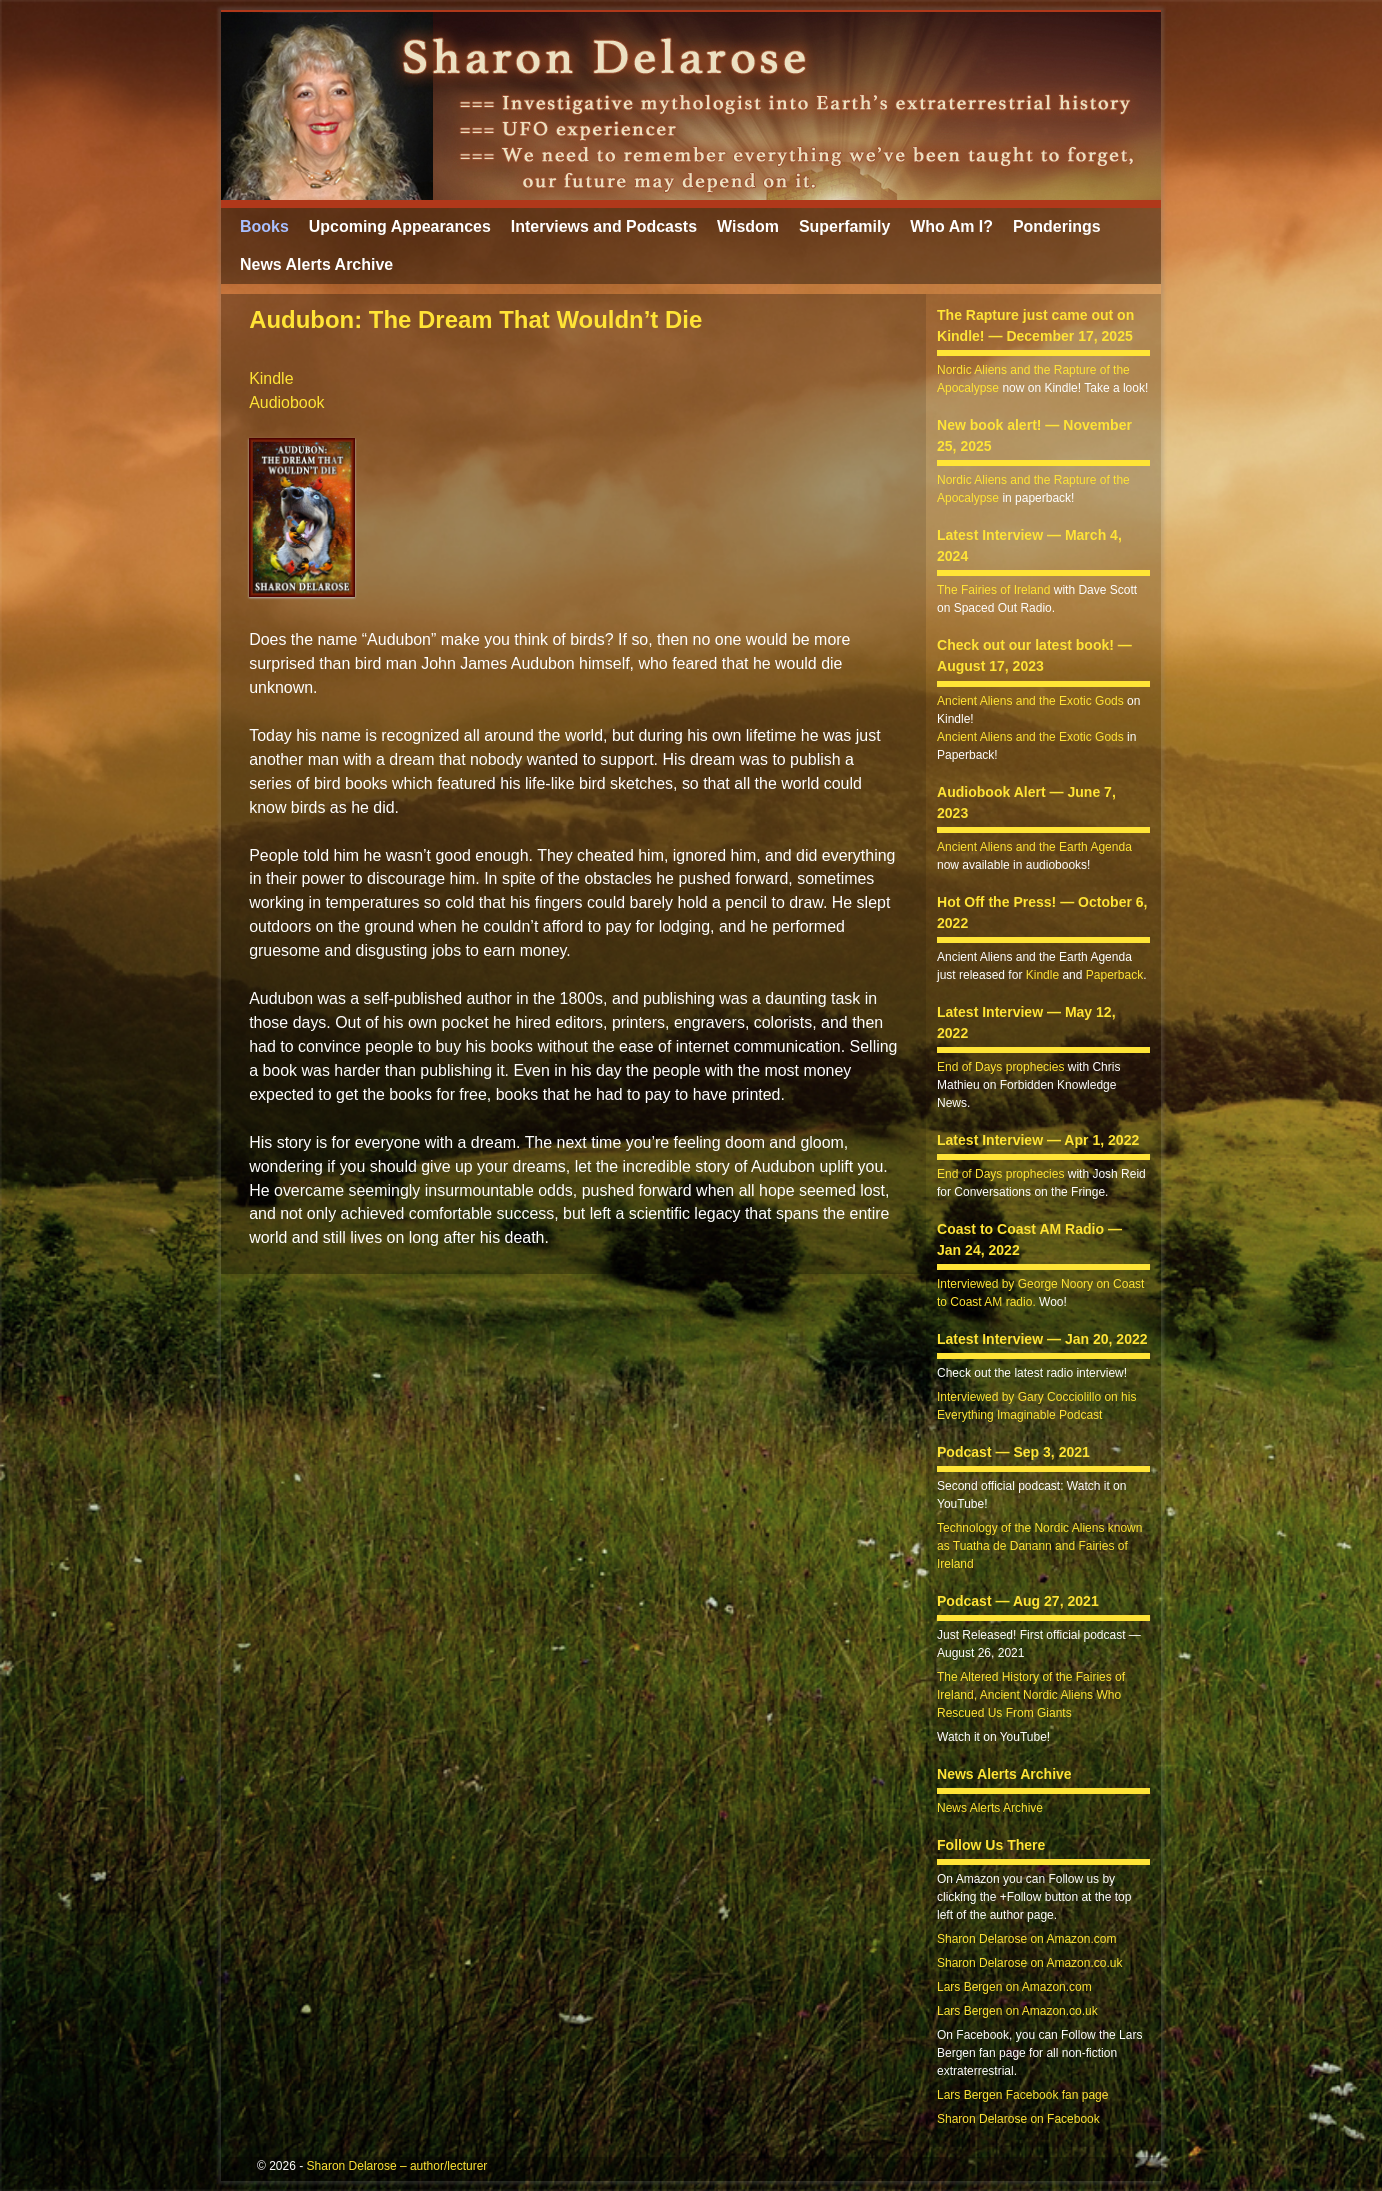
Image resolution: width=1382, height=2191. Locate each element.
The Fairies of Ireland (993, 590)
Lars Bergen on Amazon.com (1014, 1987)
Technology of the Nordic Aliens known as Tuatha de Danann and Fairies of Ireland (1039, 1546)
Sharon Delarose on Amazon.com (1026, 1939)
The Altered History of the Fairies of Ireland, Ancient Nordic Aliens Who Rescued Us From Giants (1031, 1695)
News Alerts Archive (316, 264)
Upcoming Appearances (400, 226)
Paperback (1114, 975)
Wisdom (748, 226)
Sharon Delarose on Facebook (1018, 2119)
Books (264, 226)
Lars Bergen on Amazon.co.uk (1017, 2011)
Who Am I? (951, 226)
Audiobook (286, 402)
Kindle (271, 378)
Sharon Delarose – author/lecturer (397, 2166)
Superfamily (844, 226)
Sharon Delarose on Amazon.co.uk (1029, 1963)
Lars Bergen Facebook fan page (1022, 2095)
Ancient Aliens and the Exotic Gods (1030, 701)
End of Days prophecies (1000, 1067)
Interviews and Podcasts (604, 226)
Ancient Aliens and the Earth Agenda (1034, 847)
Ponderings (1057, 226)
